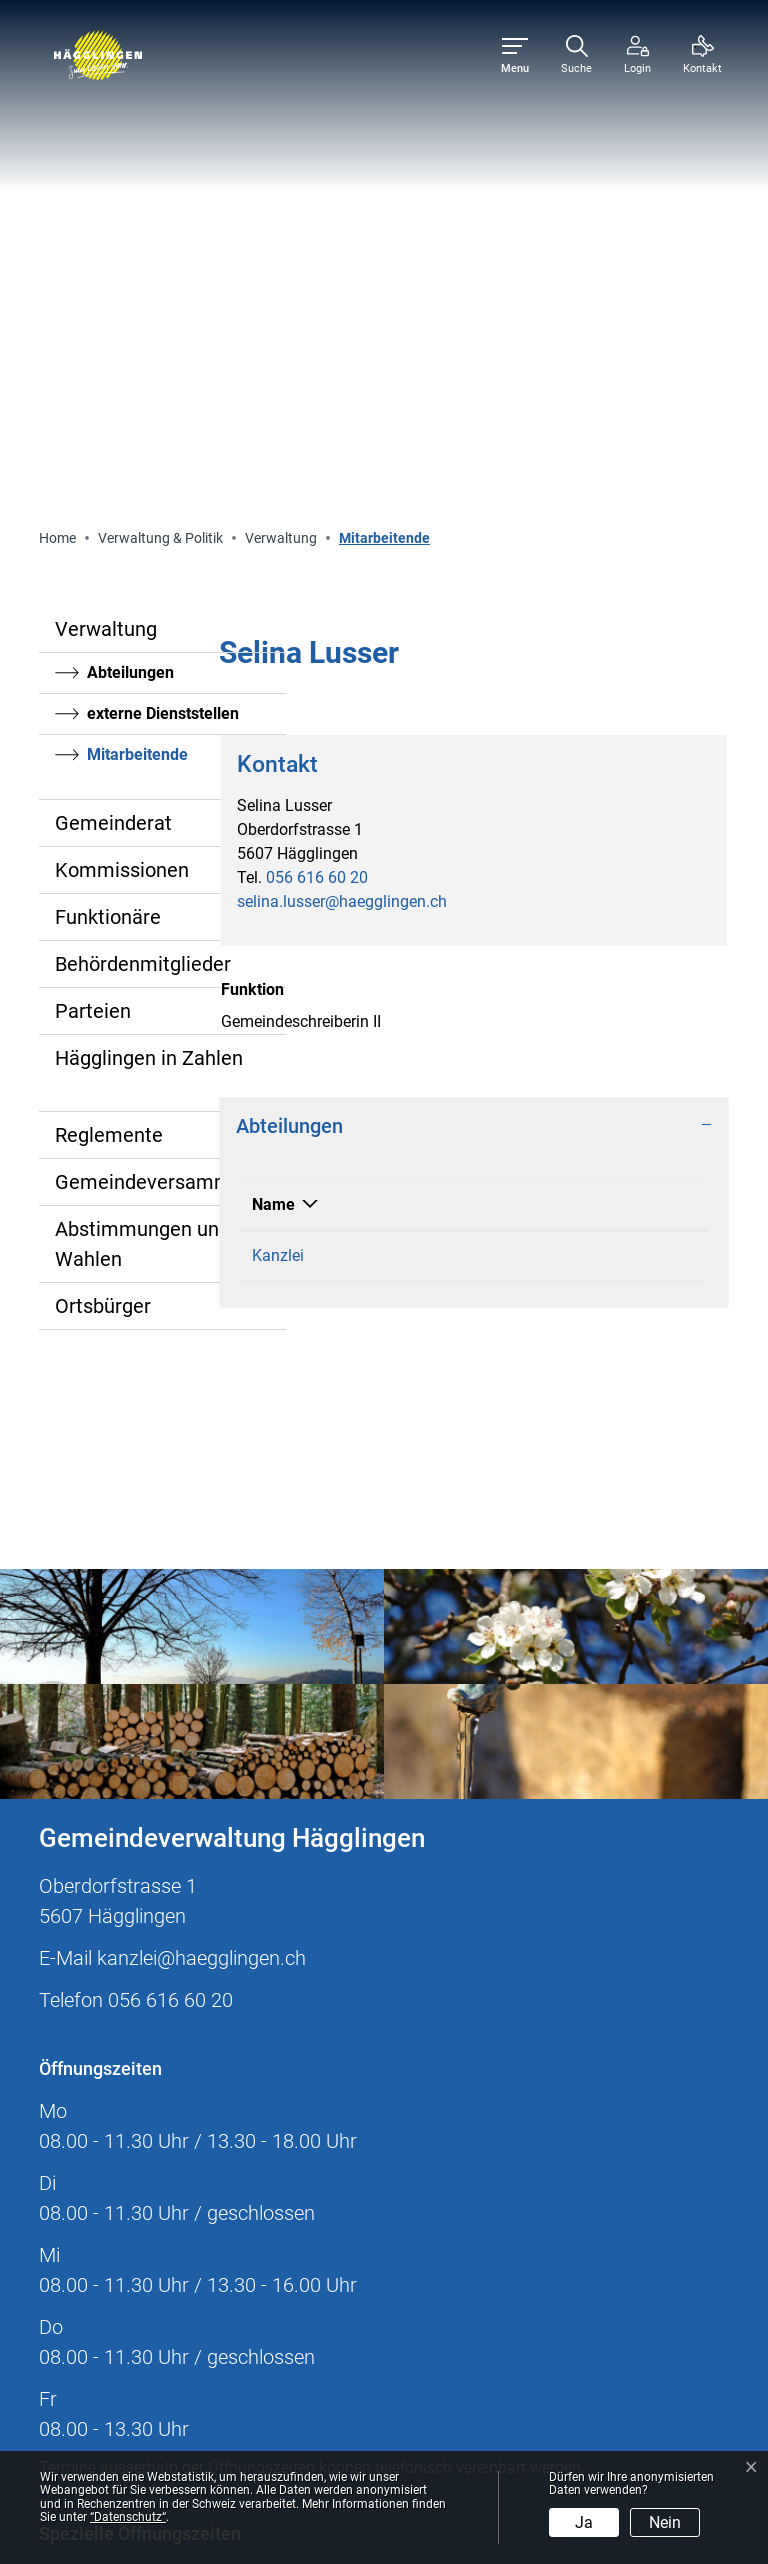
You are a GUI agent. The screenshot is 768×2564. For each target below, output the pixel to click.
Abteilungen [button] (289, 670)
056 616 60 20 (317, 421)
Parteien (93, 555)
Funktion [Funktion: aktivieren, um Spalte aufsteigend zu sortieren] (431, 748)
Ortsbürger (103, 850)
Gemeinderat (113, 367)
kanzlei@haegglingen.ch (201, 1502)
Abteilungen (130, 216)
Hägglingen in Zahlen (149, 602)
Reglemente (109, 679)
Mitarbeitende (141, 304)
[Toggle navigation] (515, 55)
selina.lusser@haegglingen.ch (342, 445)
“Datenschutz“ (128, 2517)
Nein (665, 2522)
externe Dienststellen (163, 257)
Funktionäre (108, 461)
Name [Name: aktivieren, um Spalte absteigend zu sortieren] (273, 748)
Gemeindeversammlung (162, 726)
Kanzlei (278, 799)
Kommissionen (122, 414)
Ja (584, 2522)
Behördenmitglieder (143, 508)
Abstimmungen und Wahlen (142, 788)
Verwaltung (106, 173)
